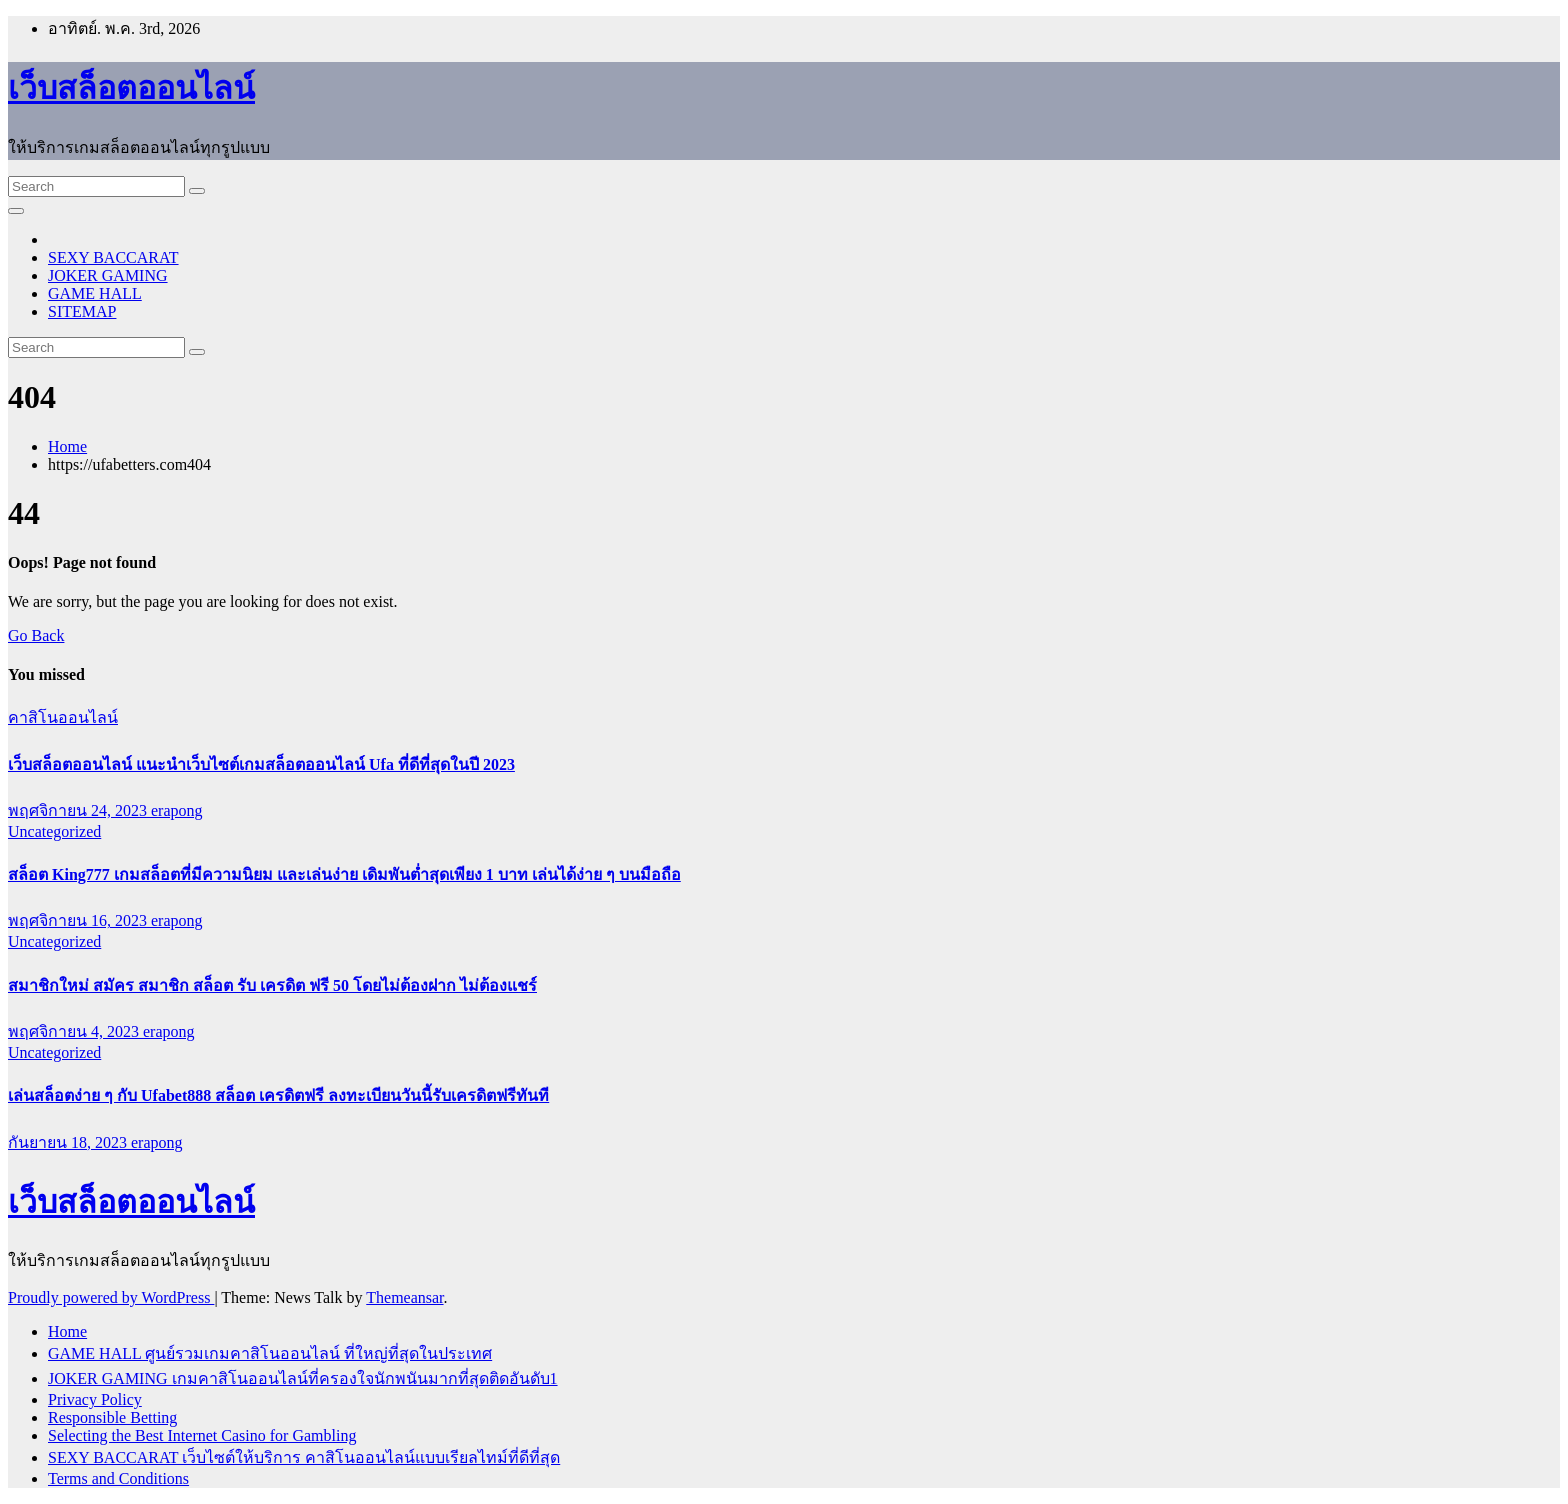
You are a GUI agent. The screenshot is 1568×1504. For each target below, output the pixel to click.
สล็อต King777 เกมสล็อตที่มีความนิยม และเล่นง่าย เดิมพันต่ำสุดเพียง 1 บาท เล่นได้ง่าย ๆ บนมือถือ (344, 874)
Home (67, 446)
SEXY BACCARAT (113, 257)
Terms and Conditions (118, 1478)
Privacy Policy (95, 1399)
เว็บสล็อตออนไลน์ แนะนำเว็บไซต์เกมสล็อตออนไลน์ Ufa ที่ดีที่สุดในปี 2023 (261, 764)
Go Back (36, 635)
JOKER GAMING (108, 275)
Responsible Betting (112, 1417)
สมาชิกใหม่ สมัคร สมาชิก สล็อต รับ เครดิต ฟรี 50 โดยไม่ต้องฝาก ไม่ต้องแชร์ (272, 985)
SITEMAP (82, 311)
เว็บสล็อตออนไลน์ (131, 88)
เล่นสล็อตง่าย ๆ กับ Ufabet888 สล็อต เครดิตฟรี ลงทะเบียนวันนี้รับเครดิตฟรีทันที (278, 1095)
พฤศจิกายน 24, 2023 (79, 810)
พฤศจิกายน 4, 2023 (75, 1031)
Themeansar (404, 1297)
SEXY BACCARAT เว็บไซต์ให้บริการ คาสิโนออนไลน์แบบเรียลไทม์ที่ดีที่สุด (304, 1457)
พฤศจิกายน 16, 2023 (79, 920)
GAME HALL (95, 293)
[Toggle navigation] (16, 211)
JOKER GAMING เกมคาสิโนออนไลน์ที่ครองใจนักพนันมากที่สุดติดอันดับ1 (303, 1378)
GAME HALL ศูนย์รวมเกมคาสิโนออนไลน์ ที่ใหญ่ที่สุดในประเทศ (270, 1353)
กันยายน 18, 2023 (69, 1142)
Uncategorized (54, 831)
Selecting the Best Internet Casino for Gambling (202, 1435)
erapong (177, 810)
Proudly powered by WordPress (111, 1297)
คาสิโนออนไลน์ (63, 717)
